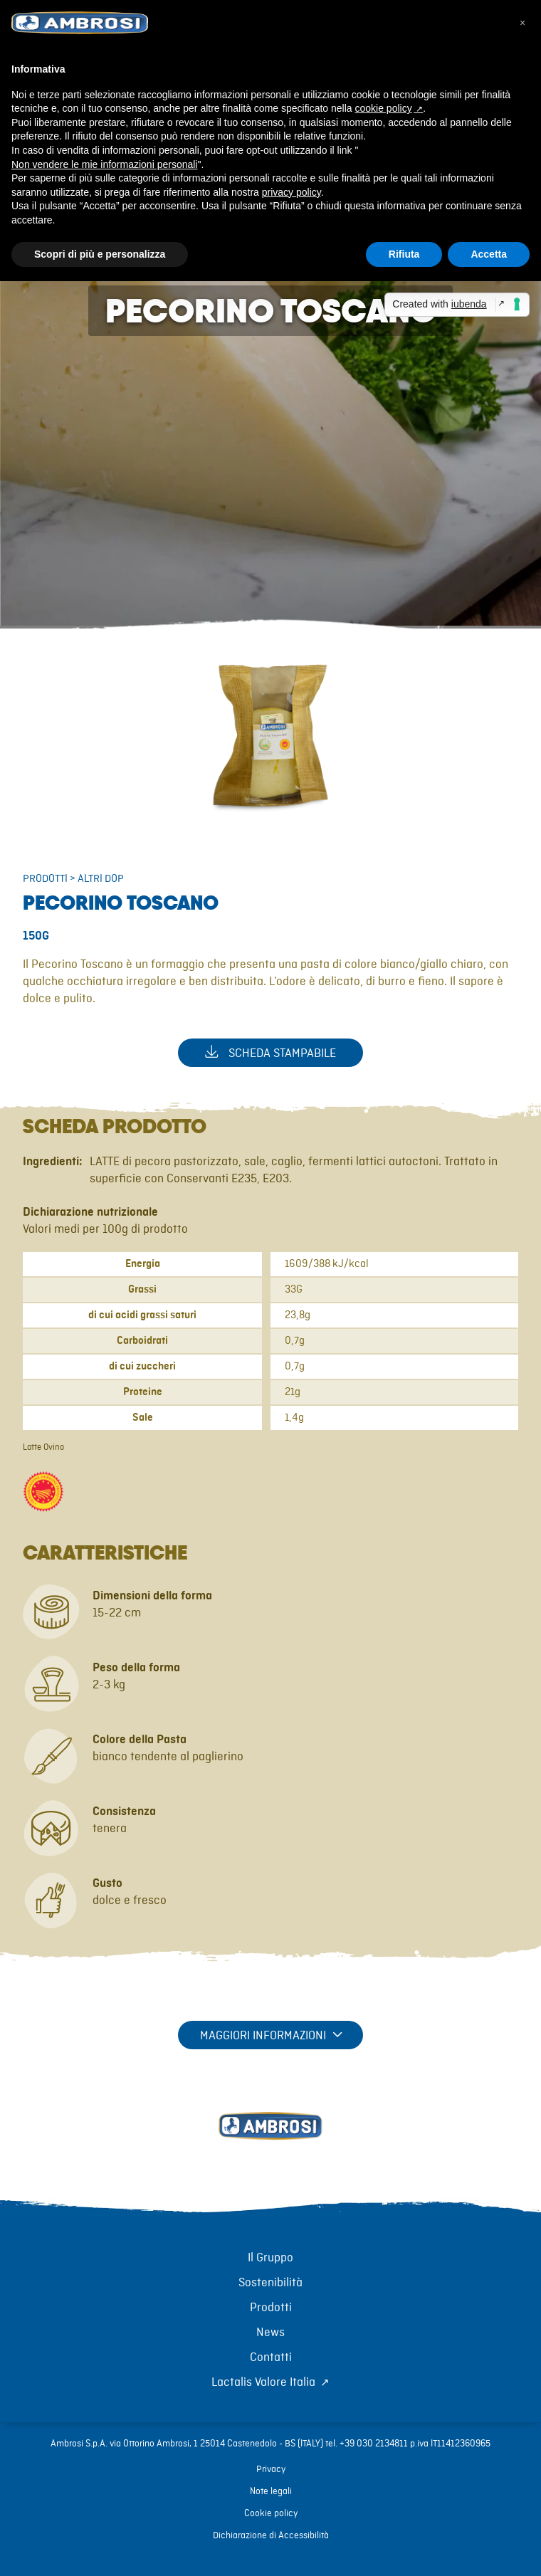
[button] (522, 22)
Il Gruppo (270, 2257)
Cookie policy (271, 2513)
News (270, 2332)
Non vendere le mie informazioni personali (104, 164)
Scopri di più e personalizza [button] (99, 254)
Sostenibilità (270, 2282)
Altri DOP (101, 879)
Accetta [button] (489, 254)
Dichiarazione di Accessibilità (271, 2535)
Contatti (271, 2357)
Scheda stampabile (270, 1052)
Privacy (270, 2469)
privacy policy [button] (291, 192)
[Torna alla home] (270, 2142)
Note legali (271, 2491)
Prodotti (45, 879)
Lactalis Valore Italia (263, 2382)
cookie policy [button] (383, 108)
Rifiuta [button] (404, 254)
